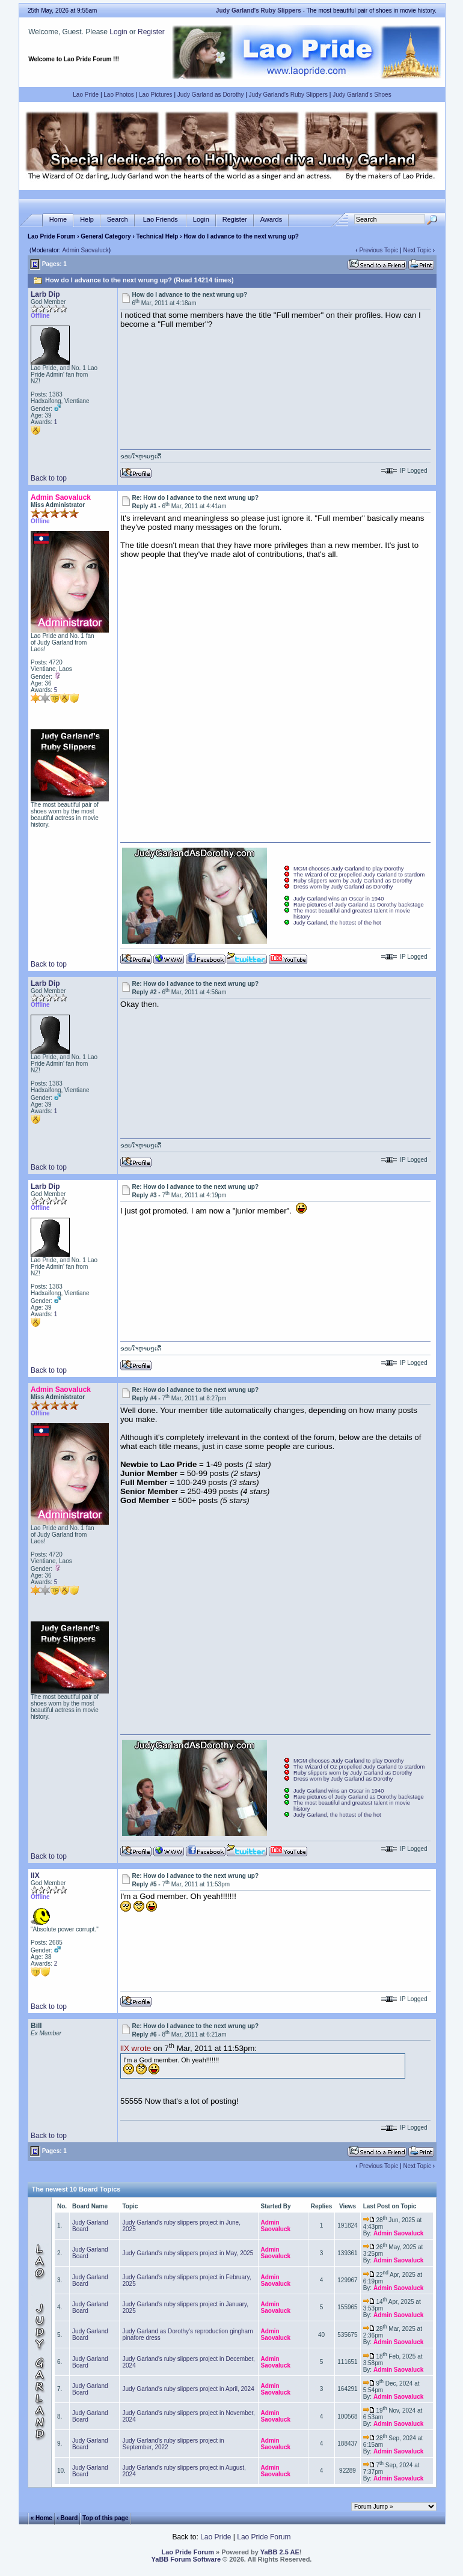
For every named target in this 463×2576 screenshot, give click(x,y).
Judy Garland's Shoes (362, 94)
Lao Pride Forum (51, 236)
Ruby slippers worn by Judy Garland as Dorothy (352, 881)
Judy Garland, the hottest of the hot (337, 923)
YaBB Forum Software (186, 2559)
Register (151, 32)
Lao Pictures (156, 94)
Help (87, 219)
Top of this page (105, 2518)
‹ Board (67, 2518)
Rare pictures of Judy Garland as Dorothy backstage (358, 905)
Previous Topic (378, 250)
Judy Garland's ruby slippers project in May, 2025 (187, 2253)
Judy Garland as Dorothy (210, 94)
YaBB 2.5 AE (279, 2552)
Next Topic (417, 250)
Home (58, 219)
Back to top (49, 478)
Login (118, 32)
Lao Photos (118, 94)
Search (117, 219)
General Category (105, 236)
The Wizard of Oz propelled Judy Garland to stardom (359, 875)
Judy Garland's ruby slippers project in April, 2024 (188, 2389)
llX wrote (135, 2048)
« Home (41, 2518)
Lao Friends (160, 219)
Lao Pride (86, 94)
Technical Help (157, 236)
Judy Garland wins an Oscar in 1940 (338, 899)
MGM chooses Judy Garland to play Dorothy (348, 869)
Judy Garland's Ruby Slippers (288, 94)
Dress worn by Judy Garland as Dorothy (343, 887)
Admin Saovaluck (85, 250)
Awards (271, 219)
